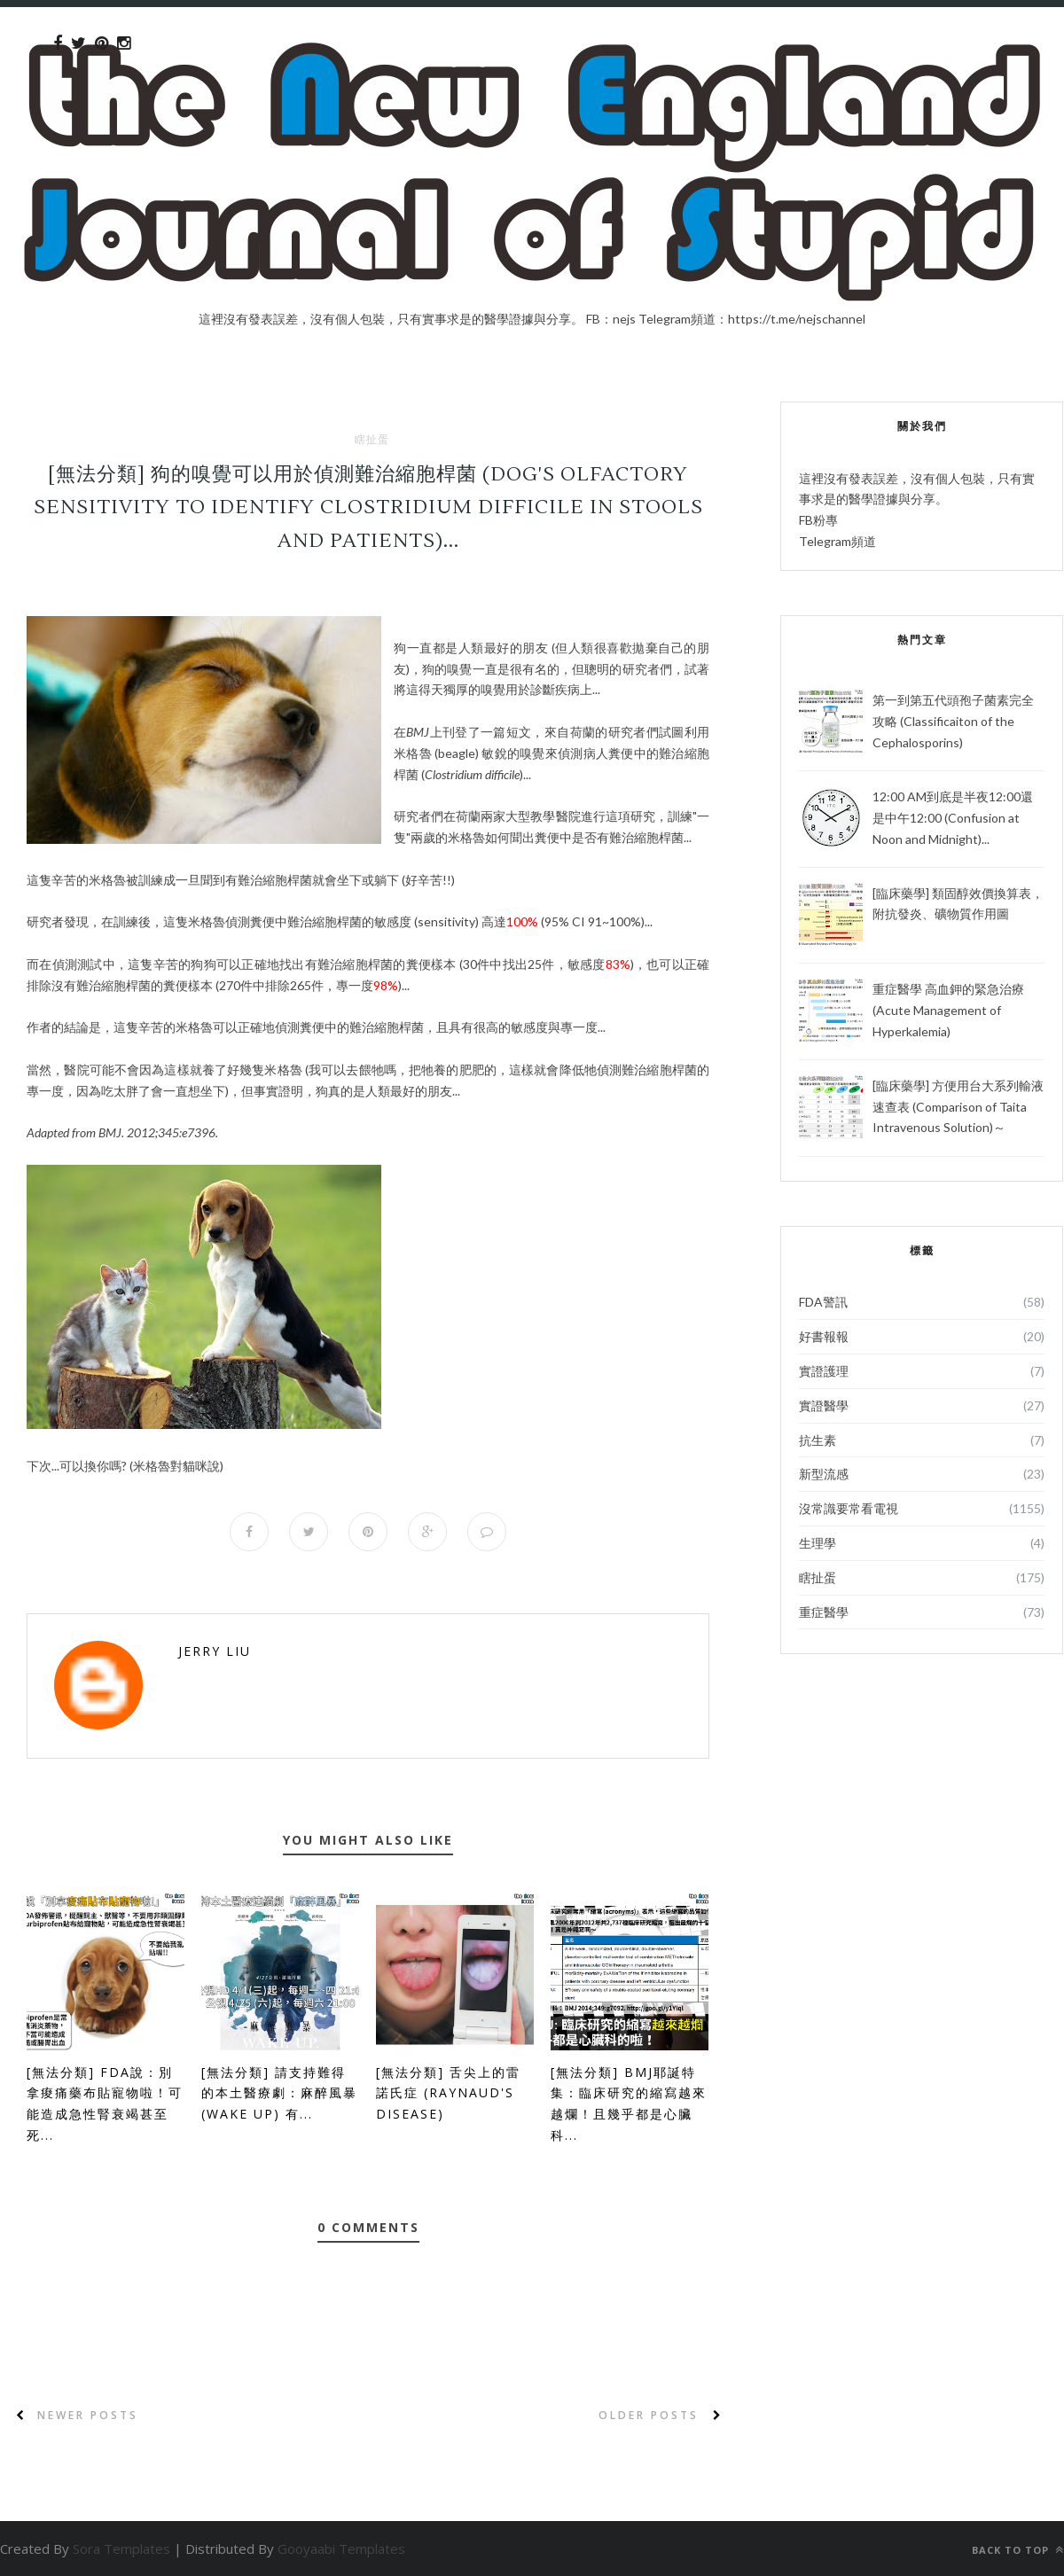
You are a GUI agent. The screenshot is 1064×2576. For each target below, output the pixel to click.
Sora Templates (121, 2548)
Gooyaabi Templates (341, 2548)
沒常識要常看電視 (848, 1508)
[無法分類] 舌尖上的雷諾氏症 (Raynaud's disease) (448, 2093)
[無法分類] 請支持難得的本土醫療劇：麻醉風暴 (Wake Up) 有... (279, 2093)
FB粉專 (818, 519)
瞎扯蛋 (372, 439)
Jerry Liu (214, 1651)
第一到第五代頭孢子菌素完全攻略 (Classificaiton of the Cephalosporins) (953, 721)
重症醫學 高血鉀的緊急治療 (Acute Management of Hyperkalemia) (948, 1010)
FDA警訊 (823, 1301)
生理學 (817, 1542)
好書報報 (824, 1336)
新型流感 (824, 1473)
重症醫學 (824, 1612)
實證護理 (824, 1370)
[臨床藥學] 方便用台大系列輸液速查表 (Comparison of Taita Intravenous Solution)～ (958, 1107)
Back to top (1018, 2549)
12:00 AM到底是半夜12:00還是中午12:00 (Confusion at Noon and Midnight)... (952, 818)
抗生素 (817, 1440)
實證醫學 (824, 1405)
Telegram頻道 (837, 541)
